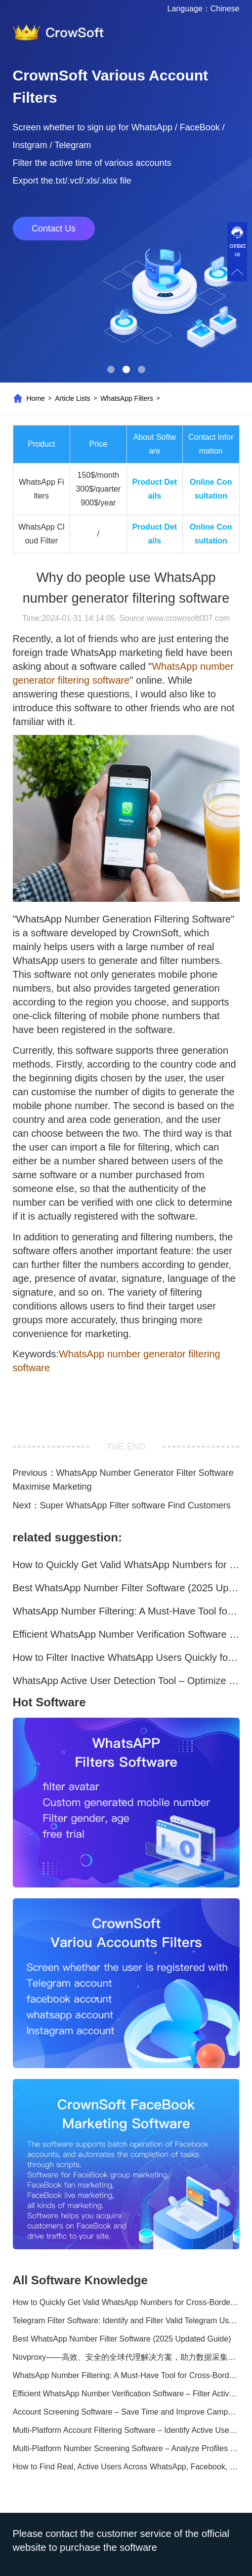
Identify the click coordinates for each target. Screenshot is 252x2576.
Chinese (225, 8)
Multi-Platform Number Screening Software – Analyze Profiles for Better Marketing (126, 2448)
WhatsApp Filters (126, 398)
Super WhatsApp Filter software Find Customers (135, 1505)
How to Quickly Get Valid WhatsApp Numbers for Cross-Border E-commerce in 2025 (126, 1564)
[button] (111, 369)
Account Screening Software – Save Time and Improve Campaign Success (126, 2412)
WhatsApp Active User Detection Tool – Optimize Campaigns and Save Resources (126, 1680)
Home (36, 398)
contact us (237, 250)
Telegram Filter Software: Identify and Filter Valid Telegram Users (126, 2320)
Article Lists (72, 398)
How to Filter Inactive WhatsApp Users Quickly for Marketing (126, 1657)
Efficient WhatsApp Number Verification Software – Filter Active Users (126, 1634)
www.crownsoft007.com (188, 618)
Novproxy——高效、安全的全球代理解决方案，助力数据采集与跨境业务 (126, 2357)
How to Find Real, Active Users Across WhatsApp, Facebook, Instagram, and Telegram (126, 2466)
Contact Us (54, 228)
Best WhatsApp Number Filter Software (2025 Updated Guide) (126, 1587)
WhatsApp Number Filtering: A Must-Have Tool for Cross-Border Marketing (126, 1611)
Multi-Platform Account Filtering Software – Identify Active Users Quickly (126, 2430)
